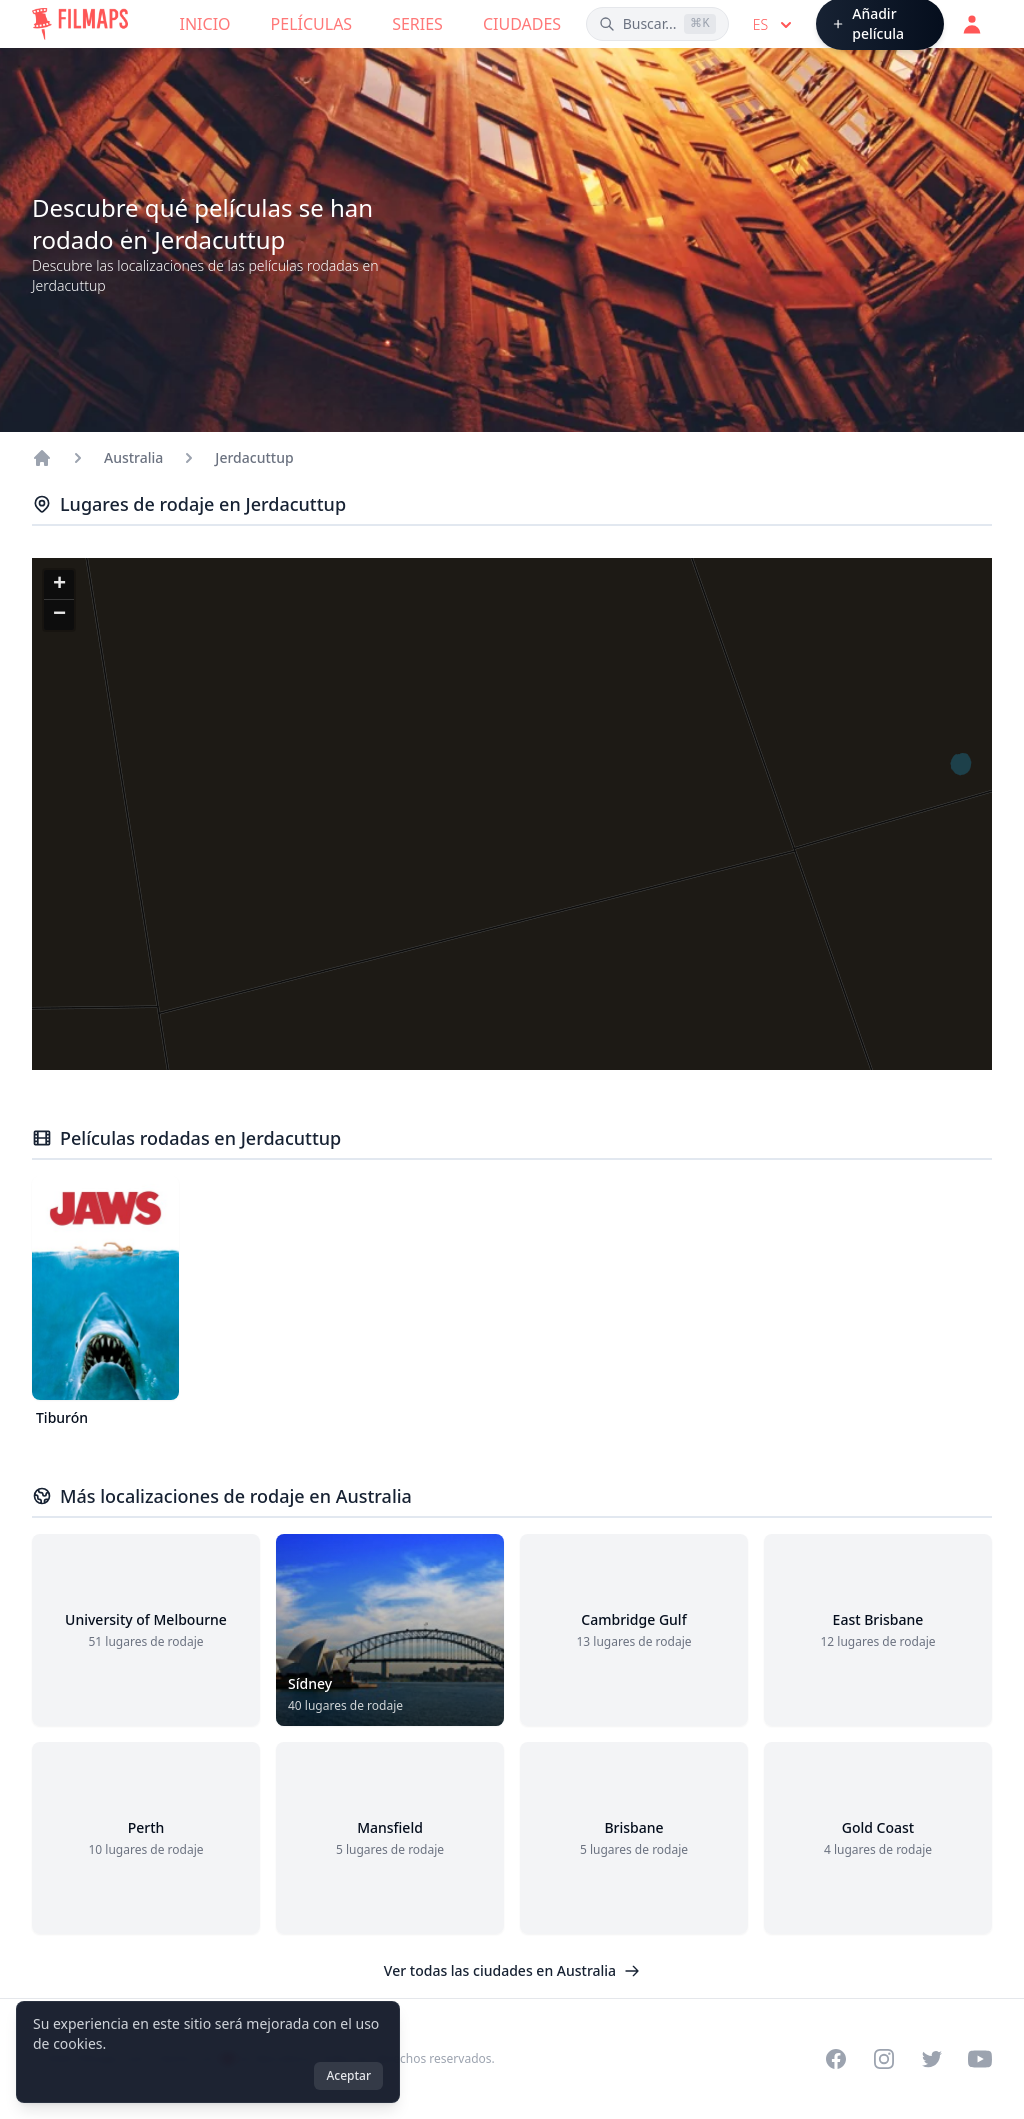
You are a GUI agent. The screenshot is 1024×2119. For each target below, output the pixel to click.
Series (417, 24)
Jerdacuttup (254, 457)
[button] (59, 585)
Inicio (205, 24)
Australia (133, 457)
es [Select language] (774, 25)
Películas (312, 24)
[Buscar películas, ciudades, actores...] (657, 24)
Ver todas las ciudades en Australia (512, 1970)
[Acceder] (972, 24)
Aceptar (348, 2075)
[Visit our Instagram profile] (884, 2059)
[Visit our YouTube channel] (980, 2059)
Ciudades (522, 24)
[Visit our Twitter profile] (932, 2059)
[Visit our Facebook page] (836, 2059)
